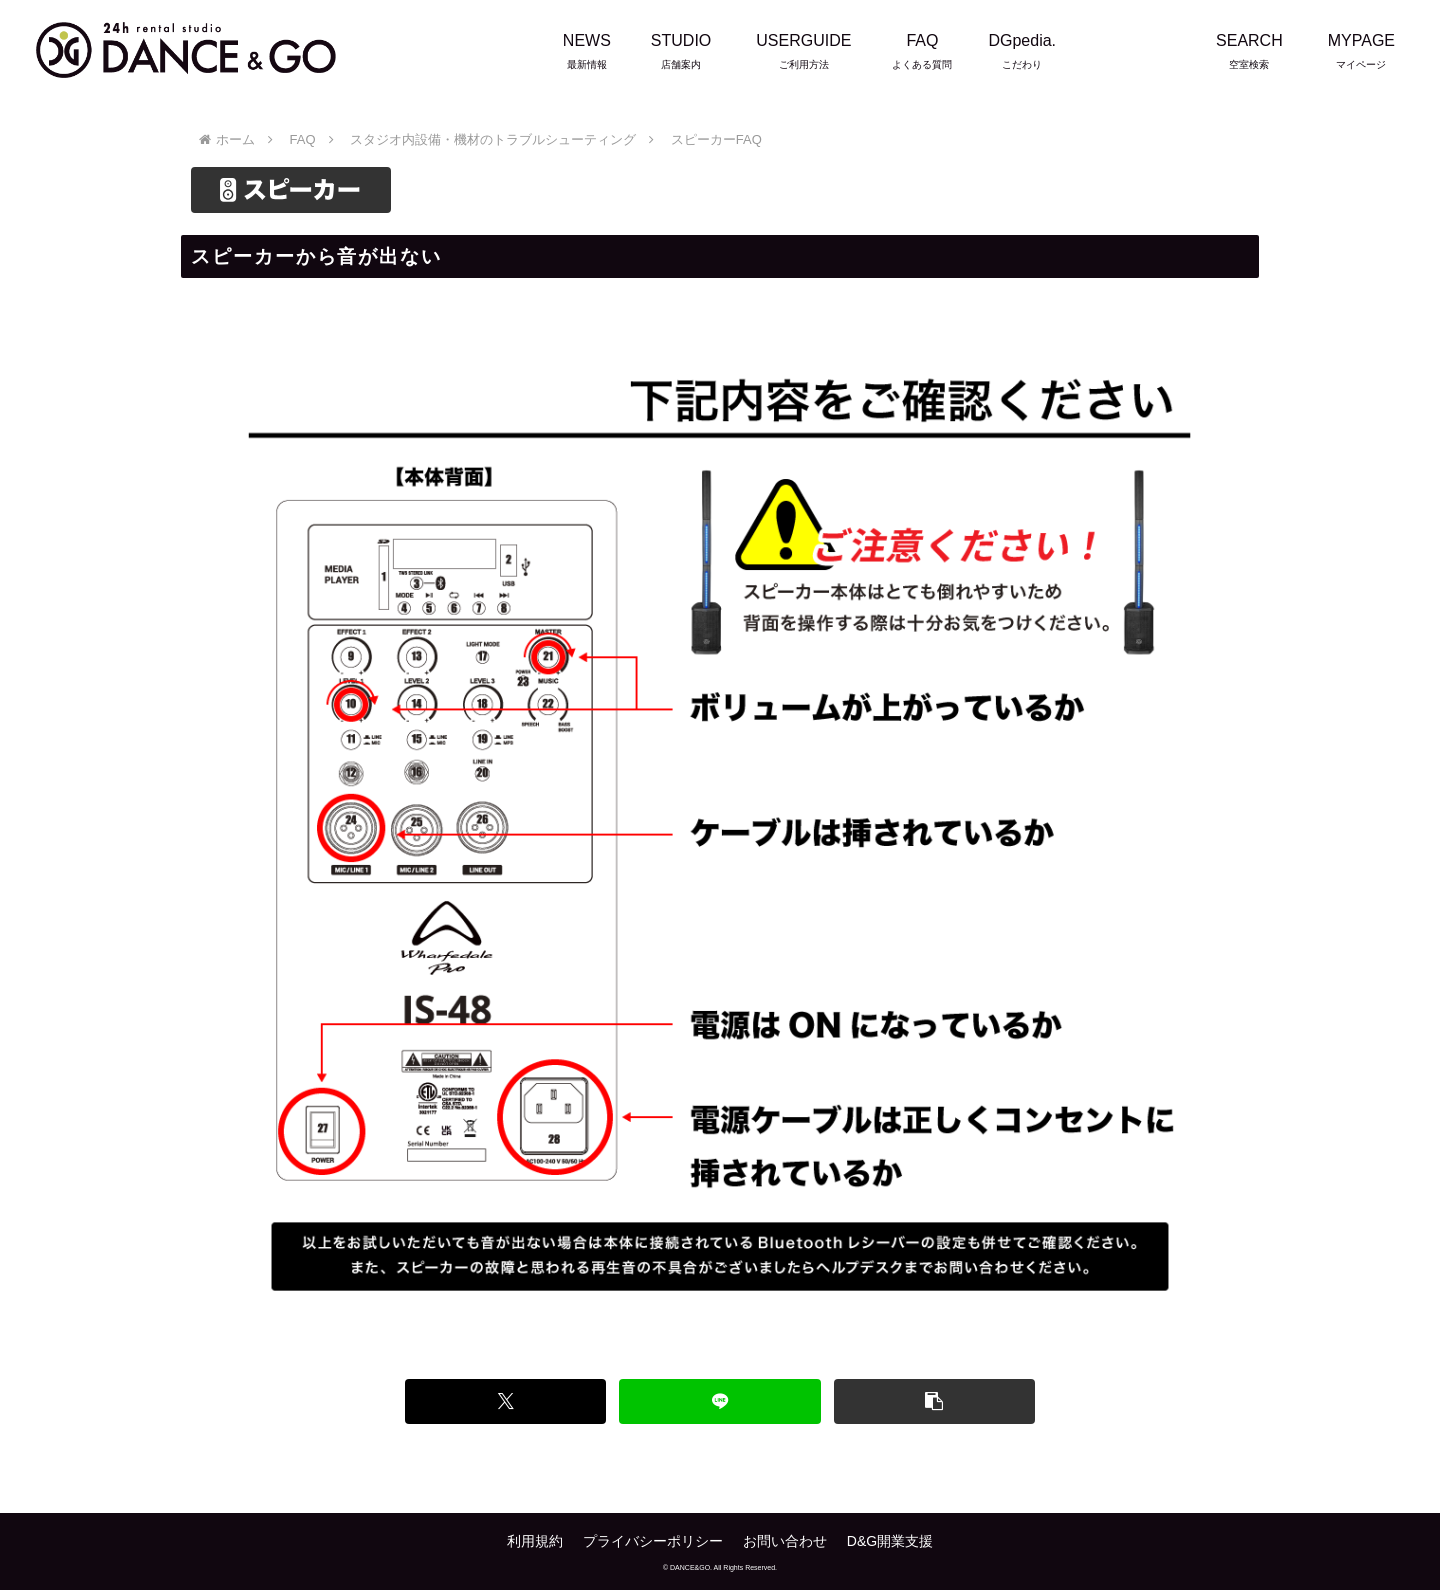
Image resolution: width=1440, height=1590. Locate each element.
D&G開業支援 (890, 1541)
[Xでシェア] (505, 1401)
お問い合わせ (785, 1541)
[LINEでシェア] (719, 1401)
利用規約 (535, 1541)
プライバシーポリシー (653, 1541)
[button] (934, 1401)
